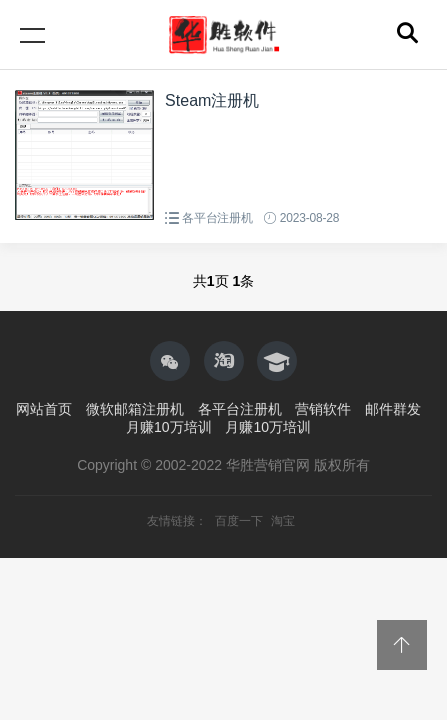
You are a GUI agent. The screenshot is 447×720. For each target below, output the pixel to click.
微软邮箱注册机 (135, 409)
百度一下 (240, 521)
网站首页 (44, 409)
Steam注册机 (212, 100)
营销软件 (323, 409)
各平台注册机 (217, 218)
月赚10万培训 (169, 427)
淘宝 (283, 521)
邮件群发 (393, 409)
